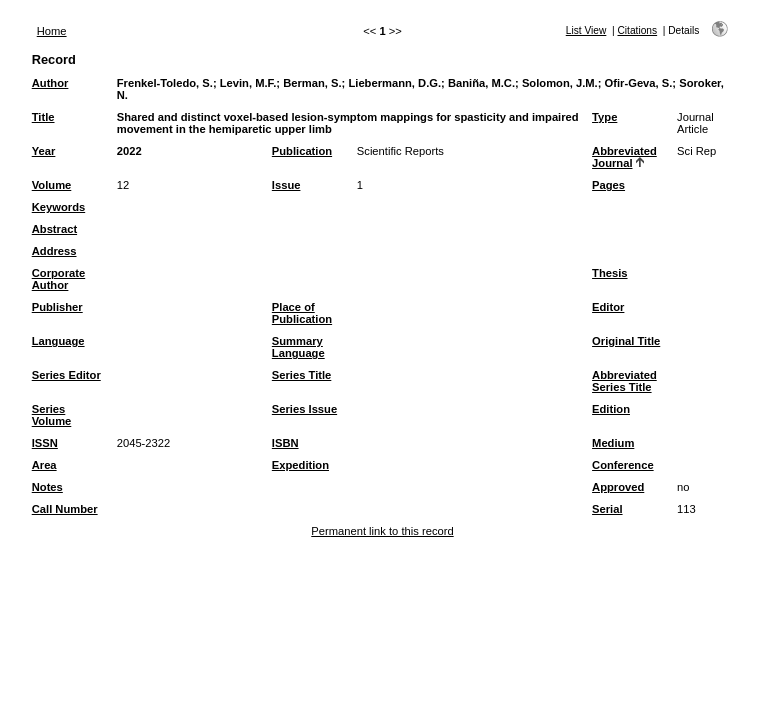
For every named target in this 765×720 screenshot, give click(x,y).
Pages (608, 185)
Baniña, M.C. (481, 83)
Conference (623, 465)
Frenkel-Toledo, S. (165, 83)
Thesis (609, 273)
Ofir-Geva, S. (639, 83)
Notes (47, 487)
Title (43, 117)
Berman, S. (312, 83)
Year (44, 151)
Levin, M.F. (248, 83)
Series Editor (66, 375)
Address (54, 251)
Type (604, 117)
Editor (608, 307)
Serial (607, 509)
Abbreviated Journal (624, 157)
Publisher (57, 307)
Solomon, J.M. (560, 83)
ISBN (285, 443)
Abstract (54, 229)
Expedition (300, 465)
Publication (302, 151)
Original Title (626, 341)
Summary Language (298, 347)
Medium (613, 443)
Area (44, 465)
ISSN (45, 443)
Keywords (58, 207)
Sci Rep (696, 151)
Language (58, 341)
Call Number (65, 509)
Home (52, 31)
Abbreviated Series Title (624, 381)
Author (50, 83)
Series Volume (52, 415)
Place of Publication (302, 313)
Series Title (302, 375)
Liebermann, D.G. (394, 83)
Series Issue (304, 409)
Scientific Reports (400, 151)
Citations (637, 30)
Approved (618, 487)
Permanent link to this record (382, 531)
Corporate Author (58, 279)
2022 (129, 151)
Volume (52, 185)
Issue (286, 185)
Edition (611, 409)
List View (586, 30)
